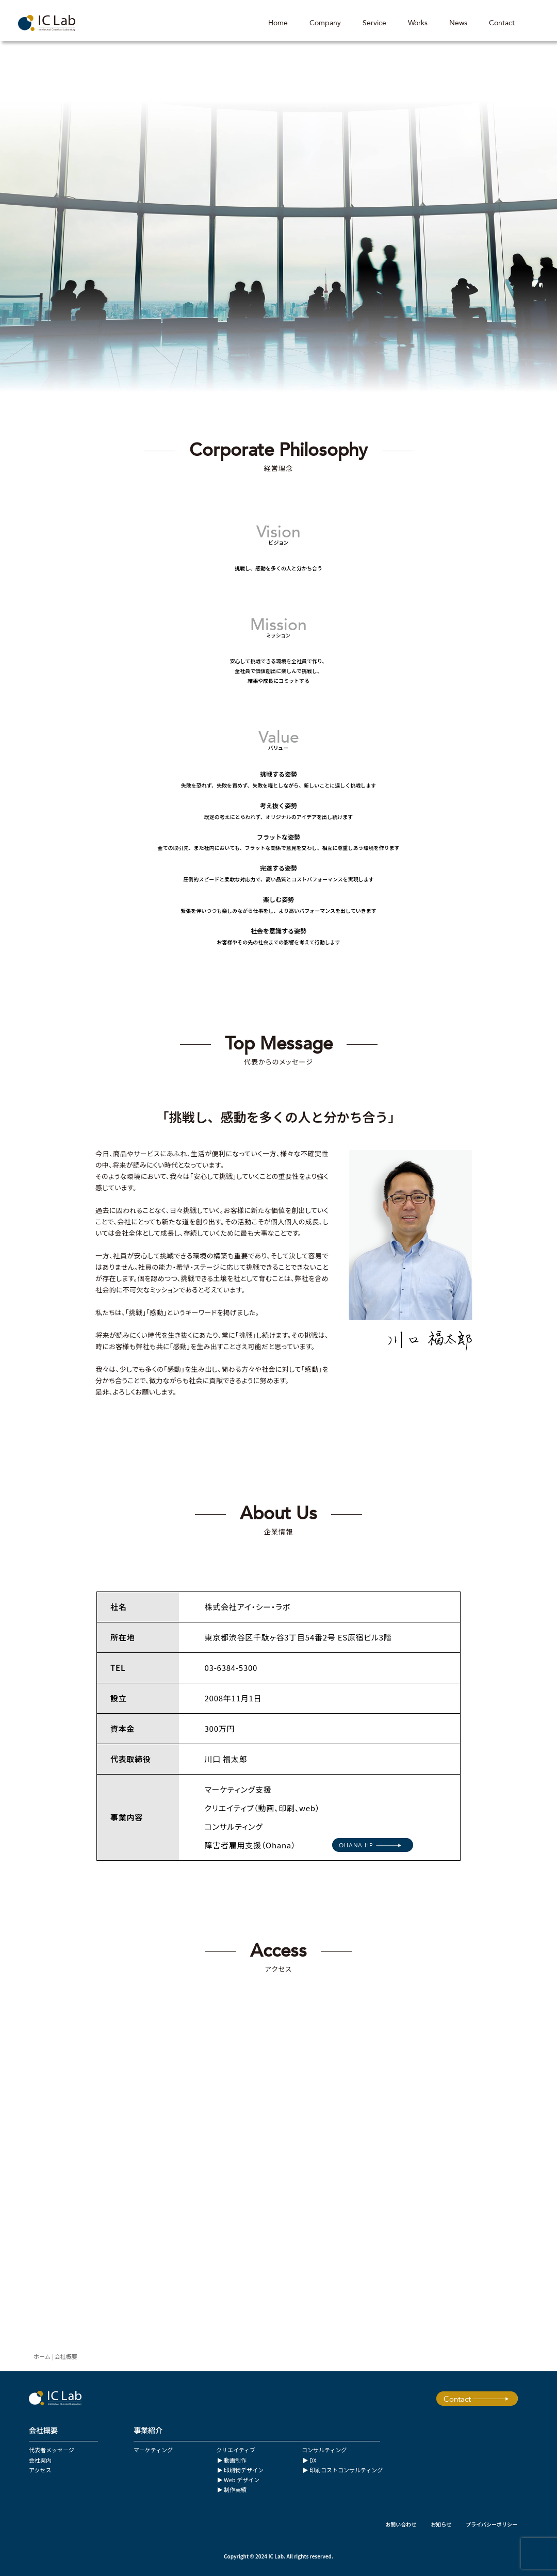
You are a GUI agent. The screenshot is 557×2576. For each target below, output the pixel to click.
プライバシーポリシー (491, 2524)
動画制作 (235, 2460)
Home (278, 23)
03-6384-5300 (231, 1667)
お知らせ (441, 2524)
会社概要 (66, 2356)
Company (325, 23)
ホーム (42, 2356)
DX (313, 2460)
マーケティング (153, 2450)
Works (418, 23)
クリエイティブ (235, 2450)
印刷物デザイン (244, 2470)
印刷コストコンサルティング (346, 2470)
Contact (502, 23)
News (458, 23)
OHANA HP (356, 1845)
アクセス (40, 2470)
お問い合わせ (400, 2524)
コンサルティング (324, 2450)
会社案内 (40, 2460)
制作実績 (235, 2489)
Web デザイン (241, 2479)
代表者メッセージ (51, 2450)
